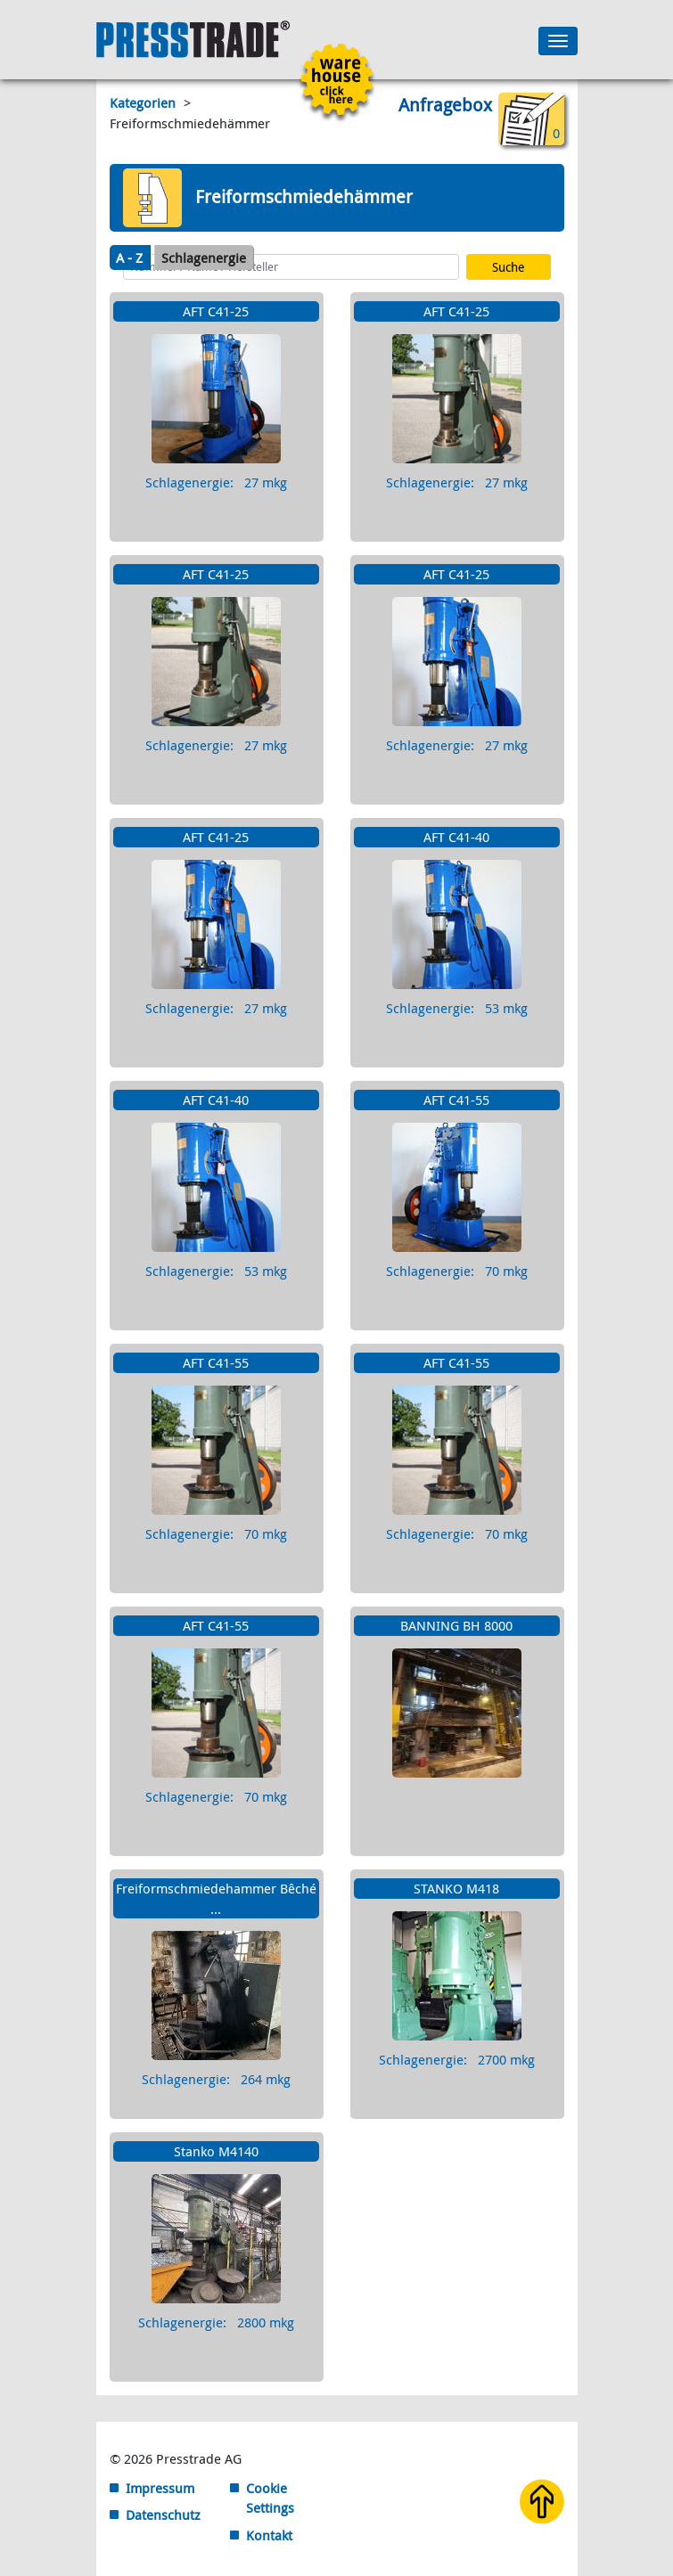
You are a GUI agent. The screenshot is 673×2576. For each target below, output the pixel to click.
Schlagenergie (203, 257)
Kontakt (269, 2535)
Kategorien (144, 102)
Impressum (160, 2488)
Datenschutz (163, 2514)
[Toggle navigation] (558, 41)
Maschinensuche (174, 237)
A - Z (129, 257)
